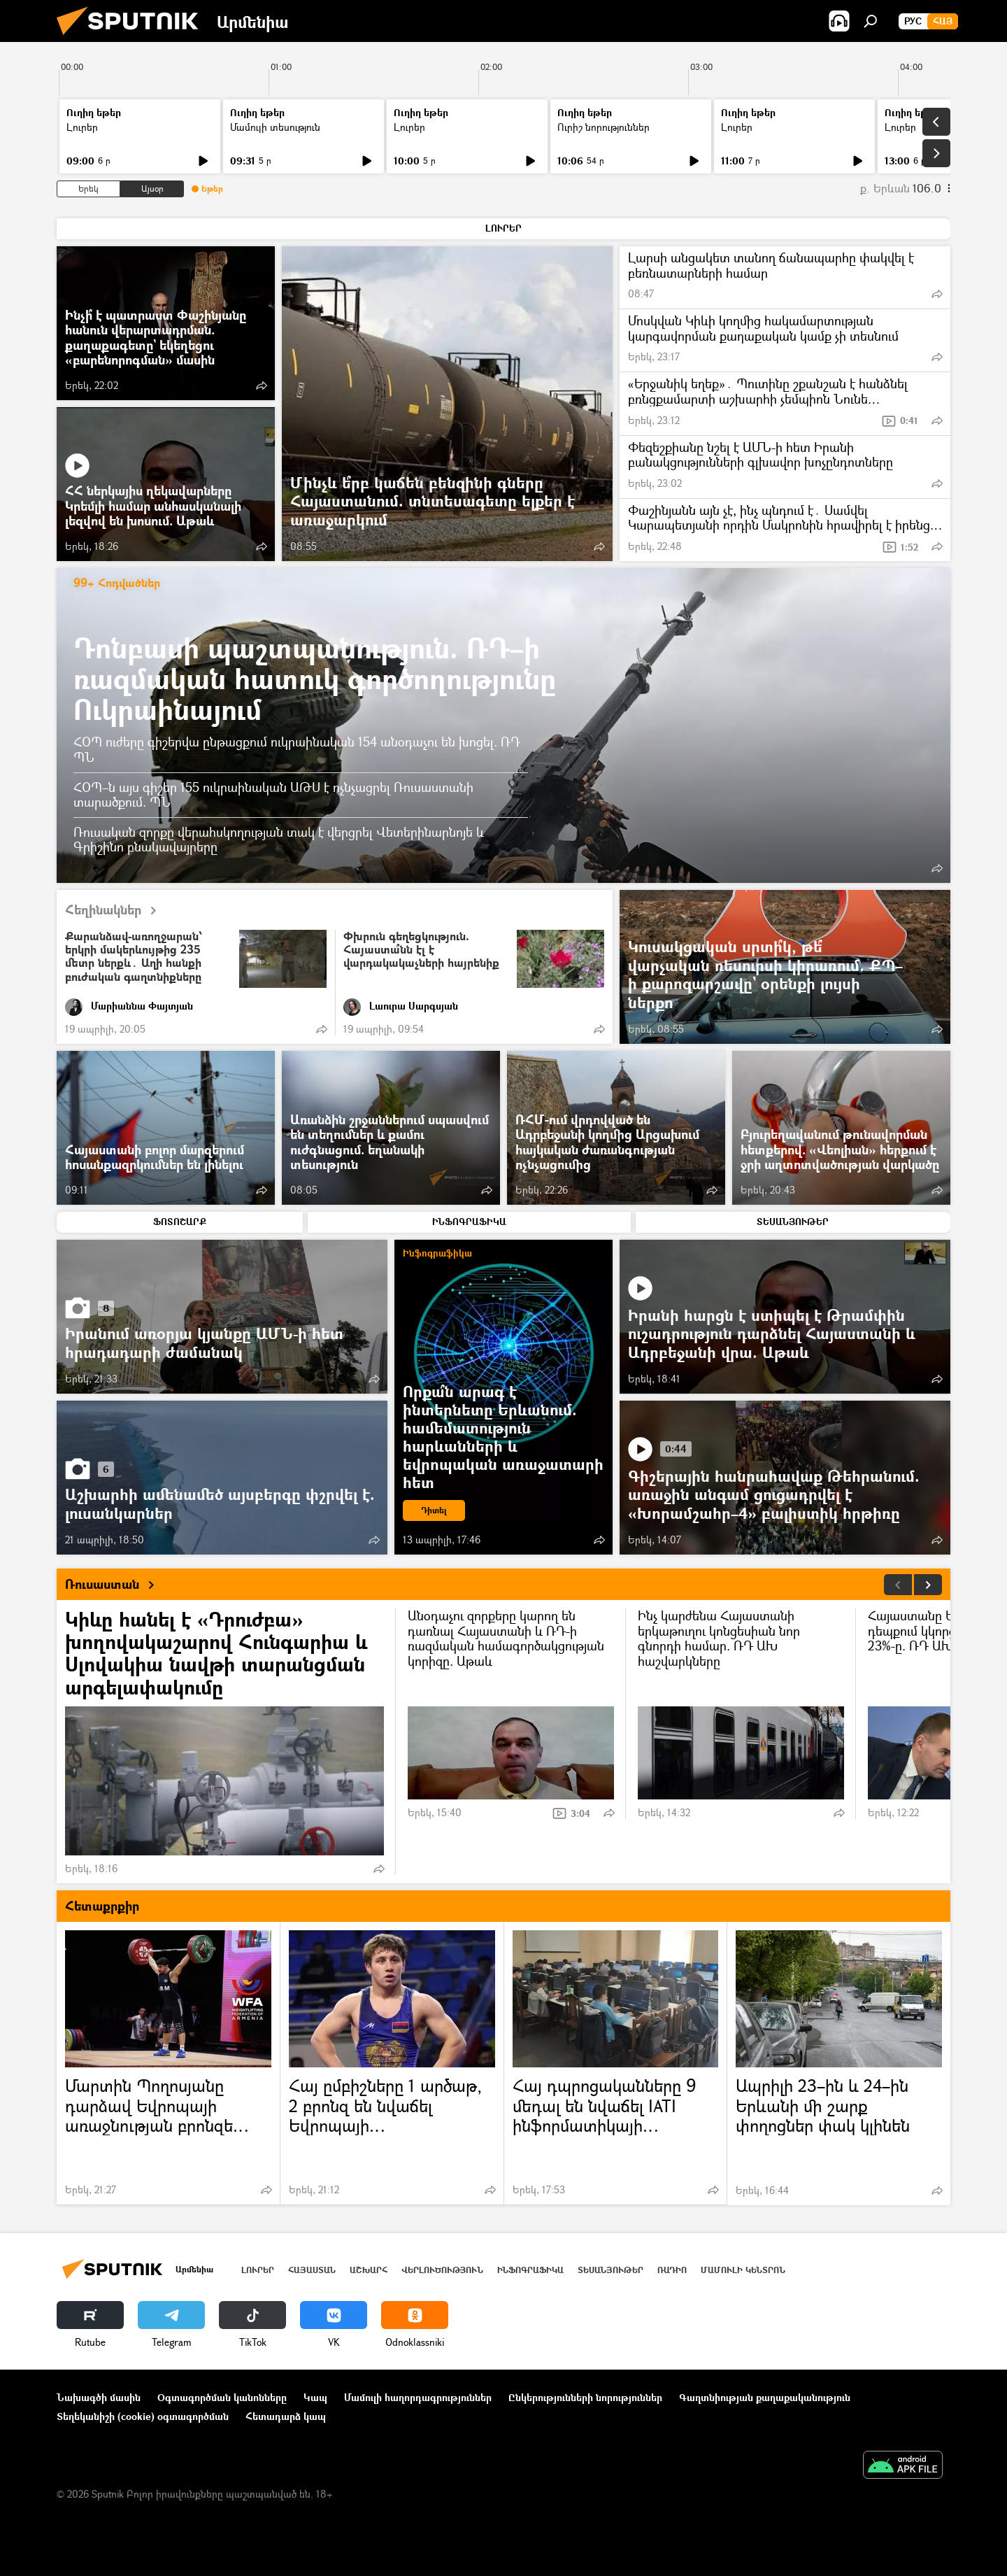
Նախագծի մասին (99, 2397)
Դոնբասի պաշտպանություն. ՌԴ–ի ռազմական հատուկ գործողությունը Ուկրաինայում (314, 678)
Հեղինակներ (116, 911)
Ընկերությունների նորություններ (585, 2397)
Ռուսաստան (115, 1585)
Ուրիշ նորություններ (603, 127)
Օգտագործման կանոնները (222, 2397)
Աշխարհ (368, 2270)
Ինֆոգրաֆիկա (530, 2270)
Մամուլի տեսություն (275, 127)
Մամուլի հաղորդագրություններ (418, 2397)
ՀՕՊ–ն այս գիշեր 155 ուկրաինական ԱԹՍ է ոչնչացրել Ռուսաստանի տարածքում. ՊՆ (273, 795)
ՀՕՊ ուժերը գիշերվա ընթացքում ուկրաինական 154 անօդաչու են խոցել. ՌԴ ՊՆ (296, 749)
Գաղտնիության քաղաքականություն (764, 2397)
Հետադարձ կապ (285, 2416)
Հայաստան (312, 2270)
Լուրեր (82, 127)
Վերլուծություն (442, 2270)
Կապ (315, 2397)
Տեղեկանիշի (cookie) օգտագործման (143, 2416)
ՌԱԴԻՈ (672, 2270)
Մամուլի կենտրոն (743, 2270)
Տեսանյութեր (610, 2270)
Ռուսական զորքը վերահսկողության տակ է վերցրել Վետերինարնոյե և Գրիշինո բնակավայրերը (278, 839)
